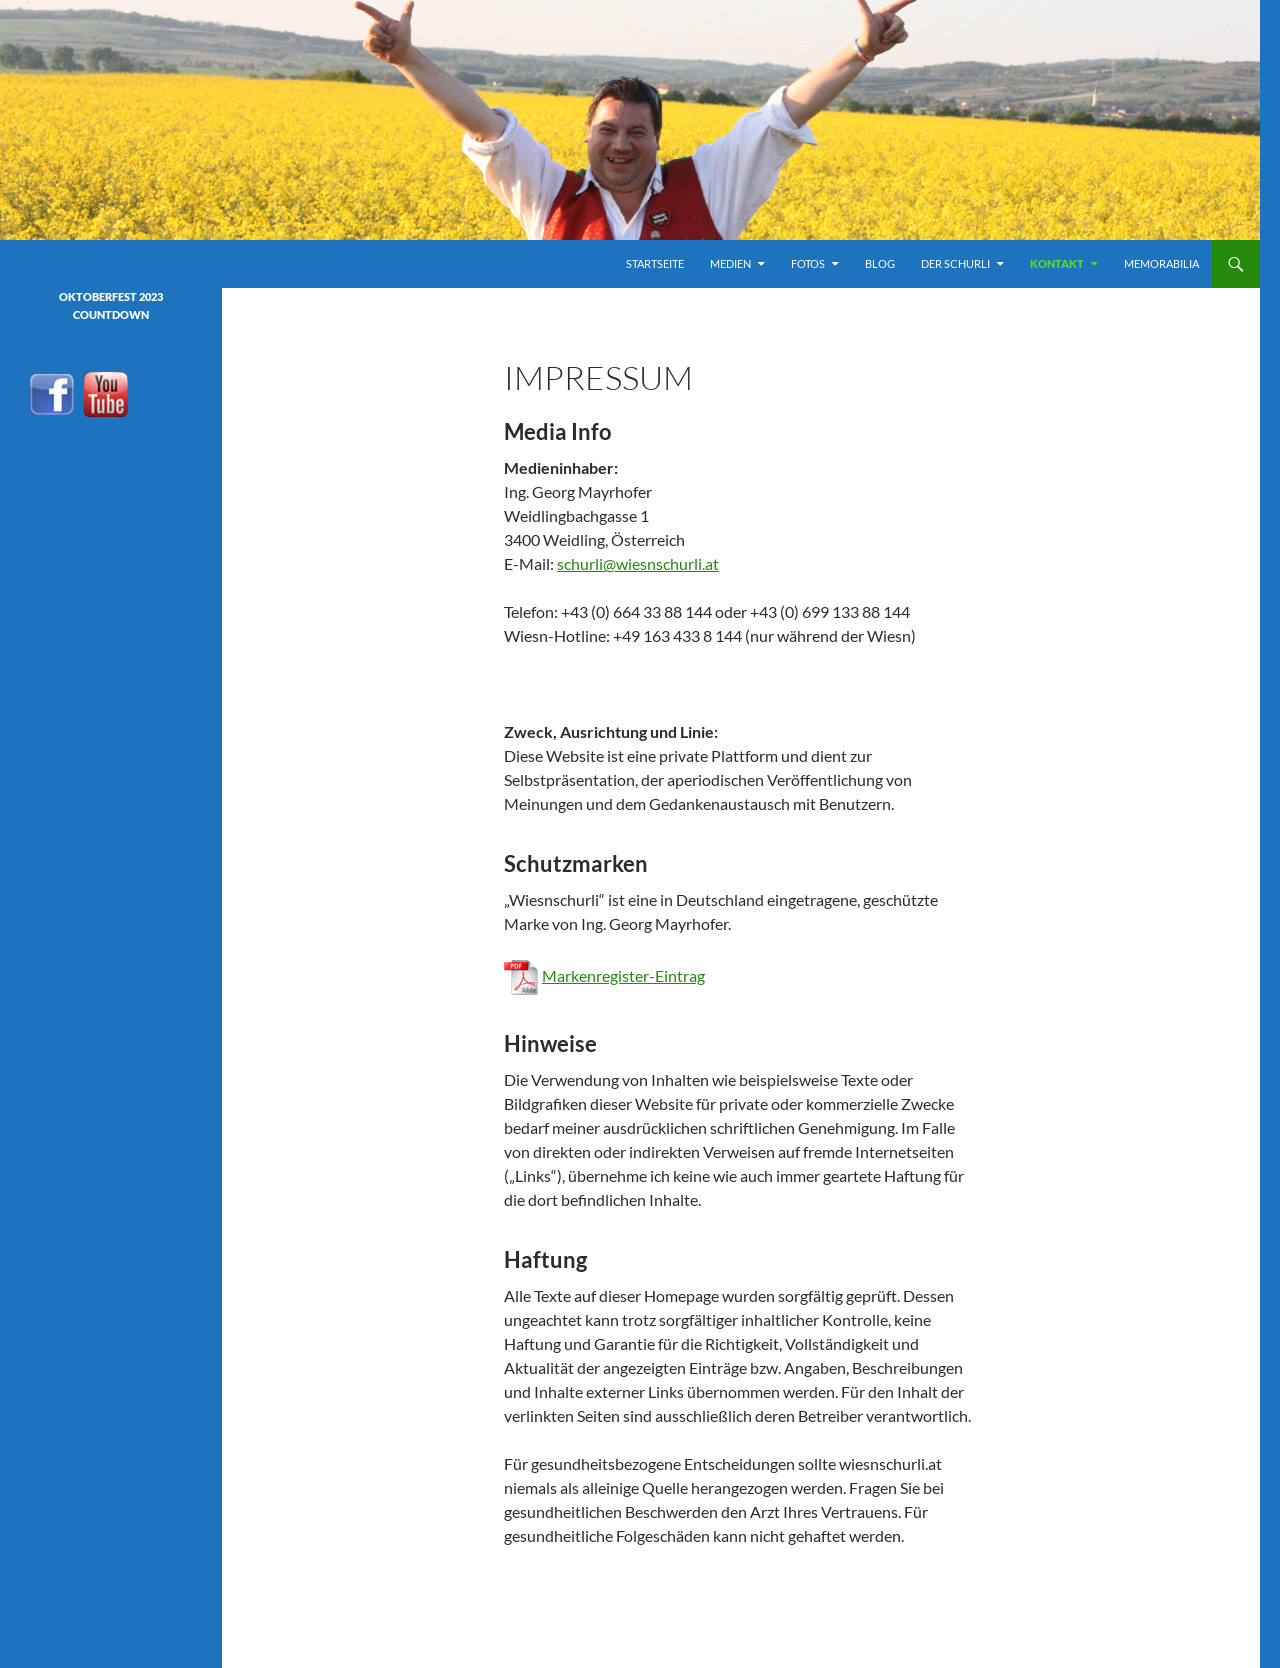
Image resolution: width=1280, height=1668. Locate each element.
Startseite (655, 263)
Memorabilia (1161, 263)
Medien (730, 263)
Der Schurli (955, 263)
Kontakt (1057, 263)
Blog (880, 263)
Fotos (808, 263)
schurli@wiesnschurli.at (638, 563)
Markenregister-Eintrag (623, 975)
